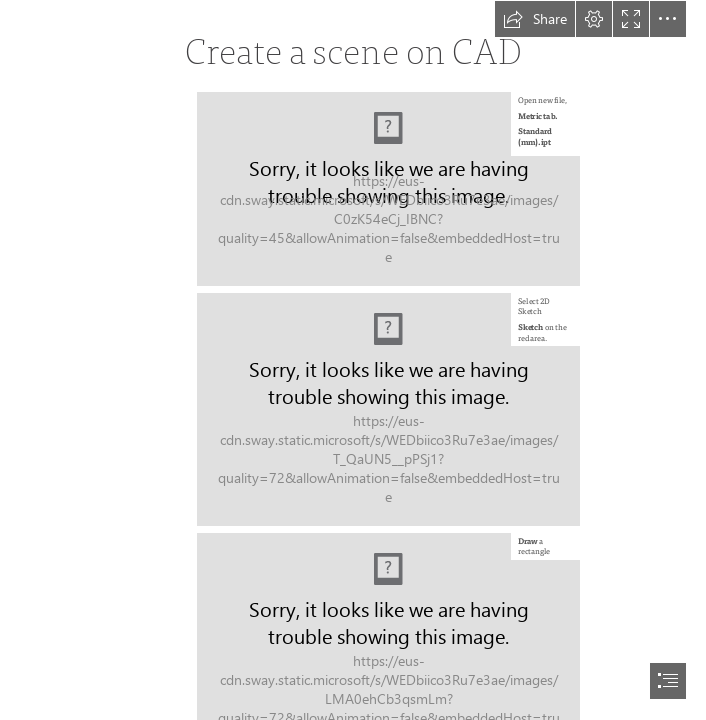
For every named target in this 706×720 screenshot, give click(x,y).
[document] (353, 360)
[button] (535, 19)
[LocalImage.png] (388, 189)
